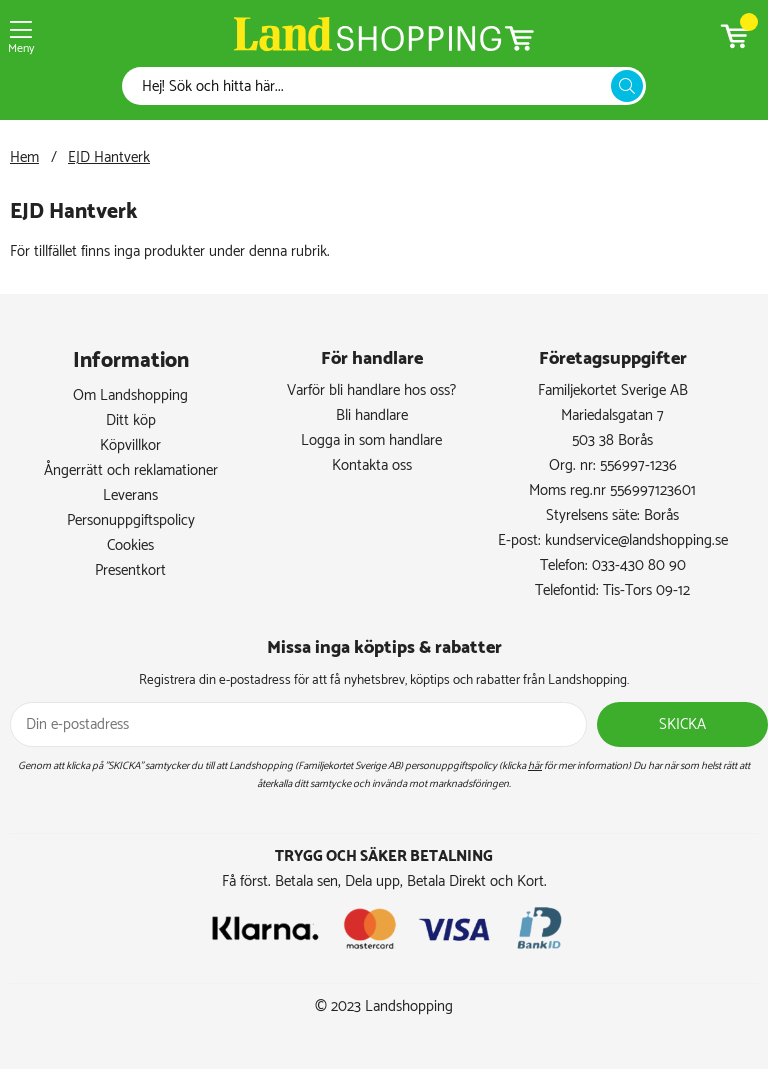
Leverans (130, 495)
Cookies (130, 545)
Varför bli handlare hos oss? (371, 390)
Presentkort (130, 570)
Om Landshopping (130, 395)
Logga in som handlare (371, 440)
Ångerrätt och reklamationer (131, 470)
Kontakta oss (372, 465)
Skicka (682, 724)
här (535, 766)
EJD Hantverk (109, 157)
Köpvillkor (130, 445)
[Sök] (372, 86)
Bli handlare (372, 415)
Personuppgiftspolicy (131, 520)
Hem (24, 157)
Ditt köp (131, 420)
